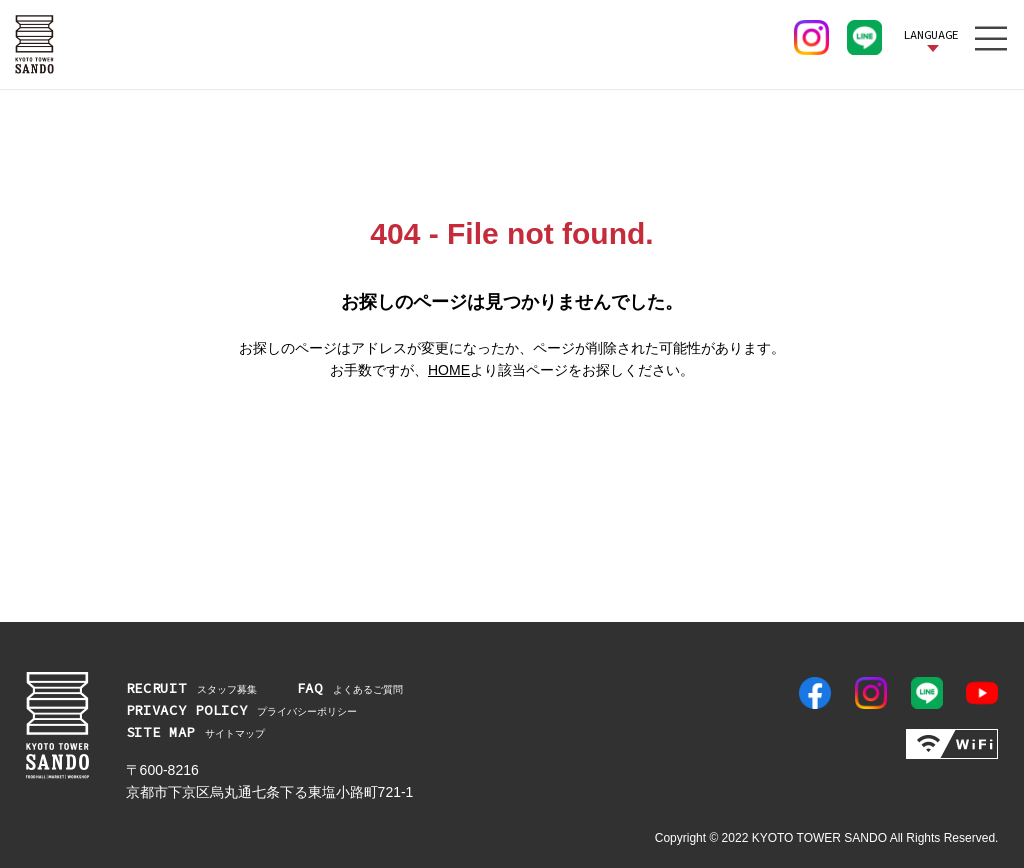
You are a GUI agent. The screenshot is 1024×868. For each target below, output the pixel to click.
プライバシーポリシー (242, 710)
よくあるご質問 (350, 688)
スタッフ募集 (191, 688)
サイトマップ (196, 732)
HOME (449, 370)
